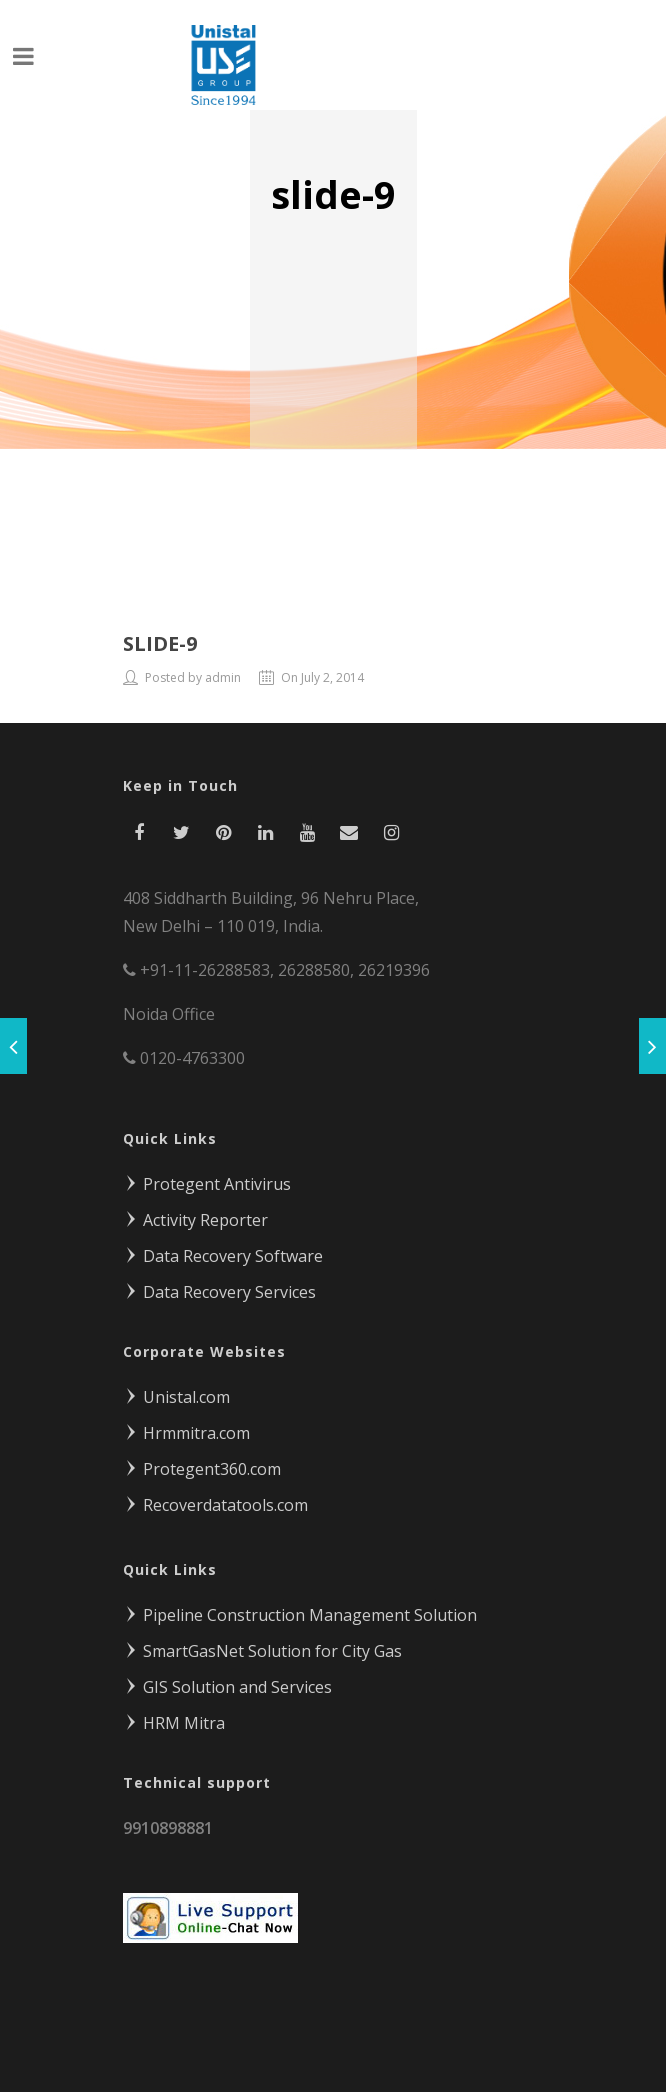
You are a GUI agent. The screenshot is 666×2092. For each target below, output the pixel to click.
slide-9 (160, 638)
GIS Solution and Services (227, 1682)
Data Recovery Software (223, 1251)
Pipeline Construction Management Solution (300, 1610)
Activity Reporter (195, 1215)
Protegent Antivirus (207, 1179)
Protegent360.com (202, 1464)
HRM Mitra (174, 1718)
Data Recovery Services (219, 1287)
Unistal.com (176, 1392)
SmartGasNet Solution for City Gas (262, 1646)
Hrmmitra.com (186, 1428)
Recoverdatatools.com (215, 1500)
